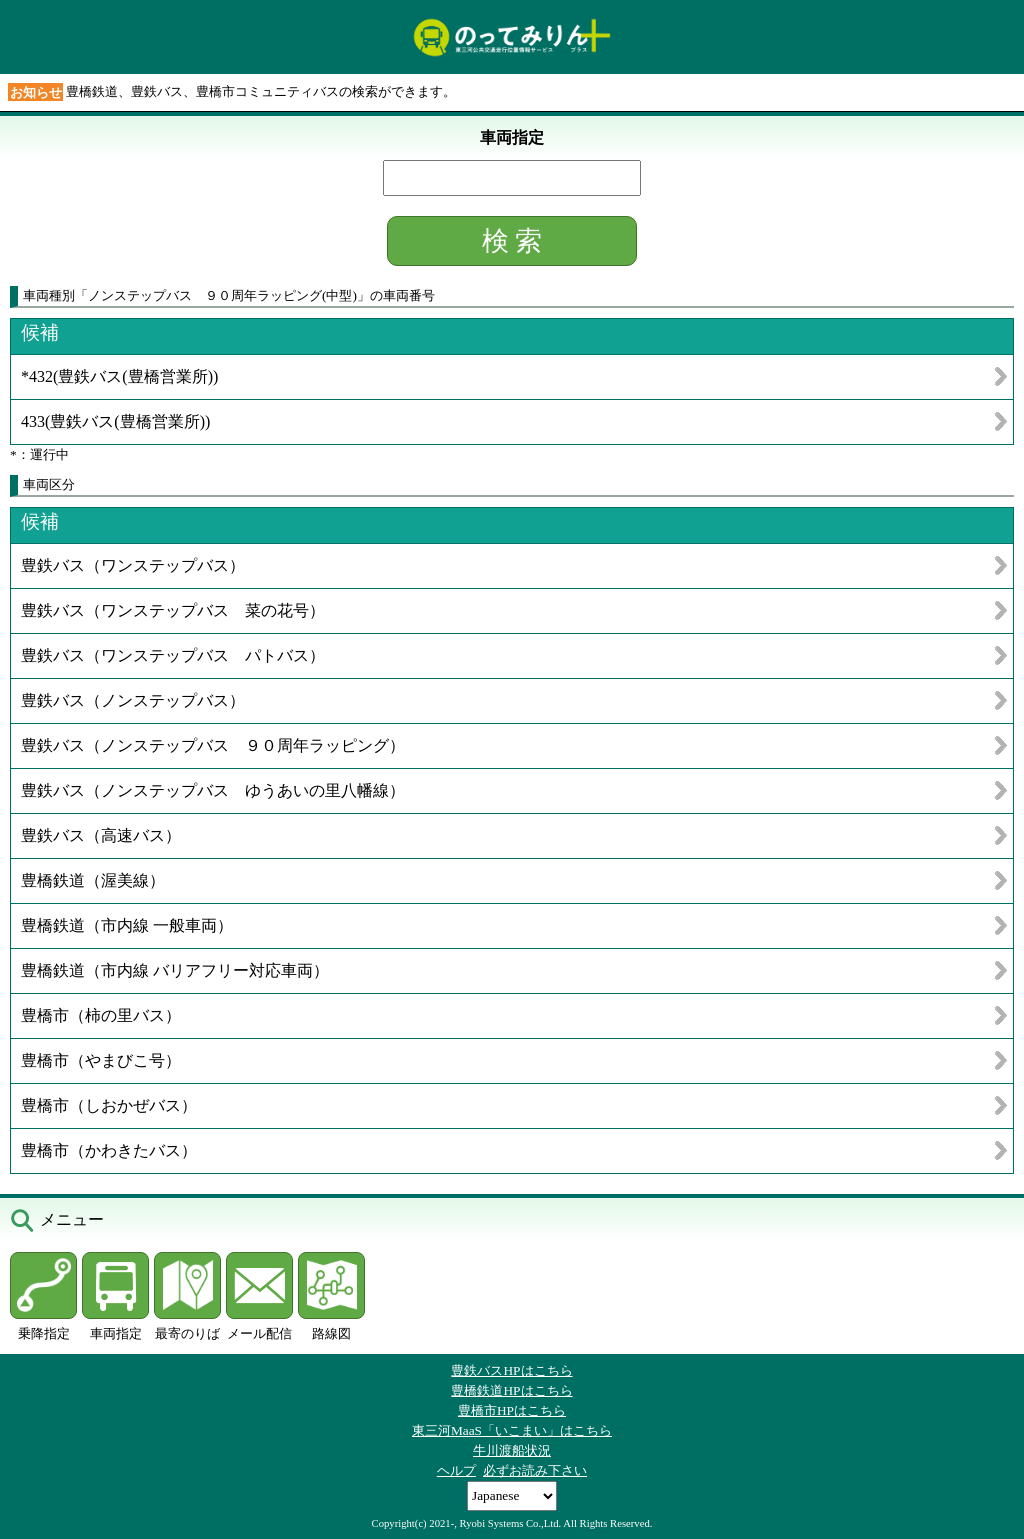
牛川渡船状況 (512, 1450)
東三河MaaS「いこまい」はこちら (512, 1430)
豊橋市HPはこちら (512, 1410)
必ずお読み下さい (535, 1470)
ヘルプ (456, 1470)
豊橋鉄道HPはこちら (511, 1390)
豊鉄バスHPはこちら (511, 1370)
